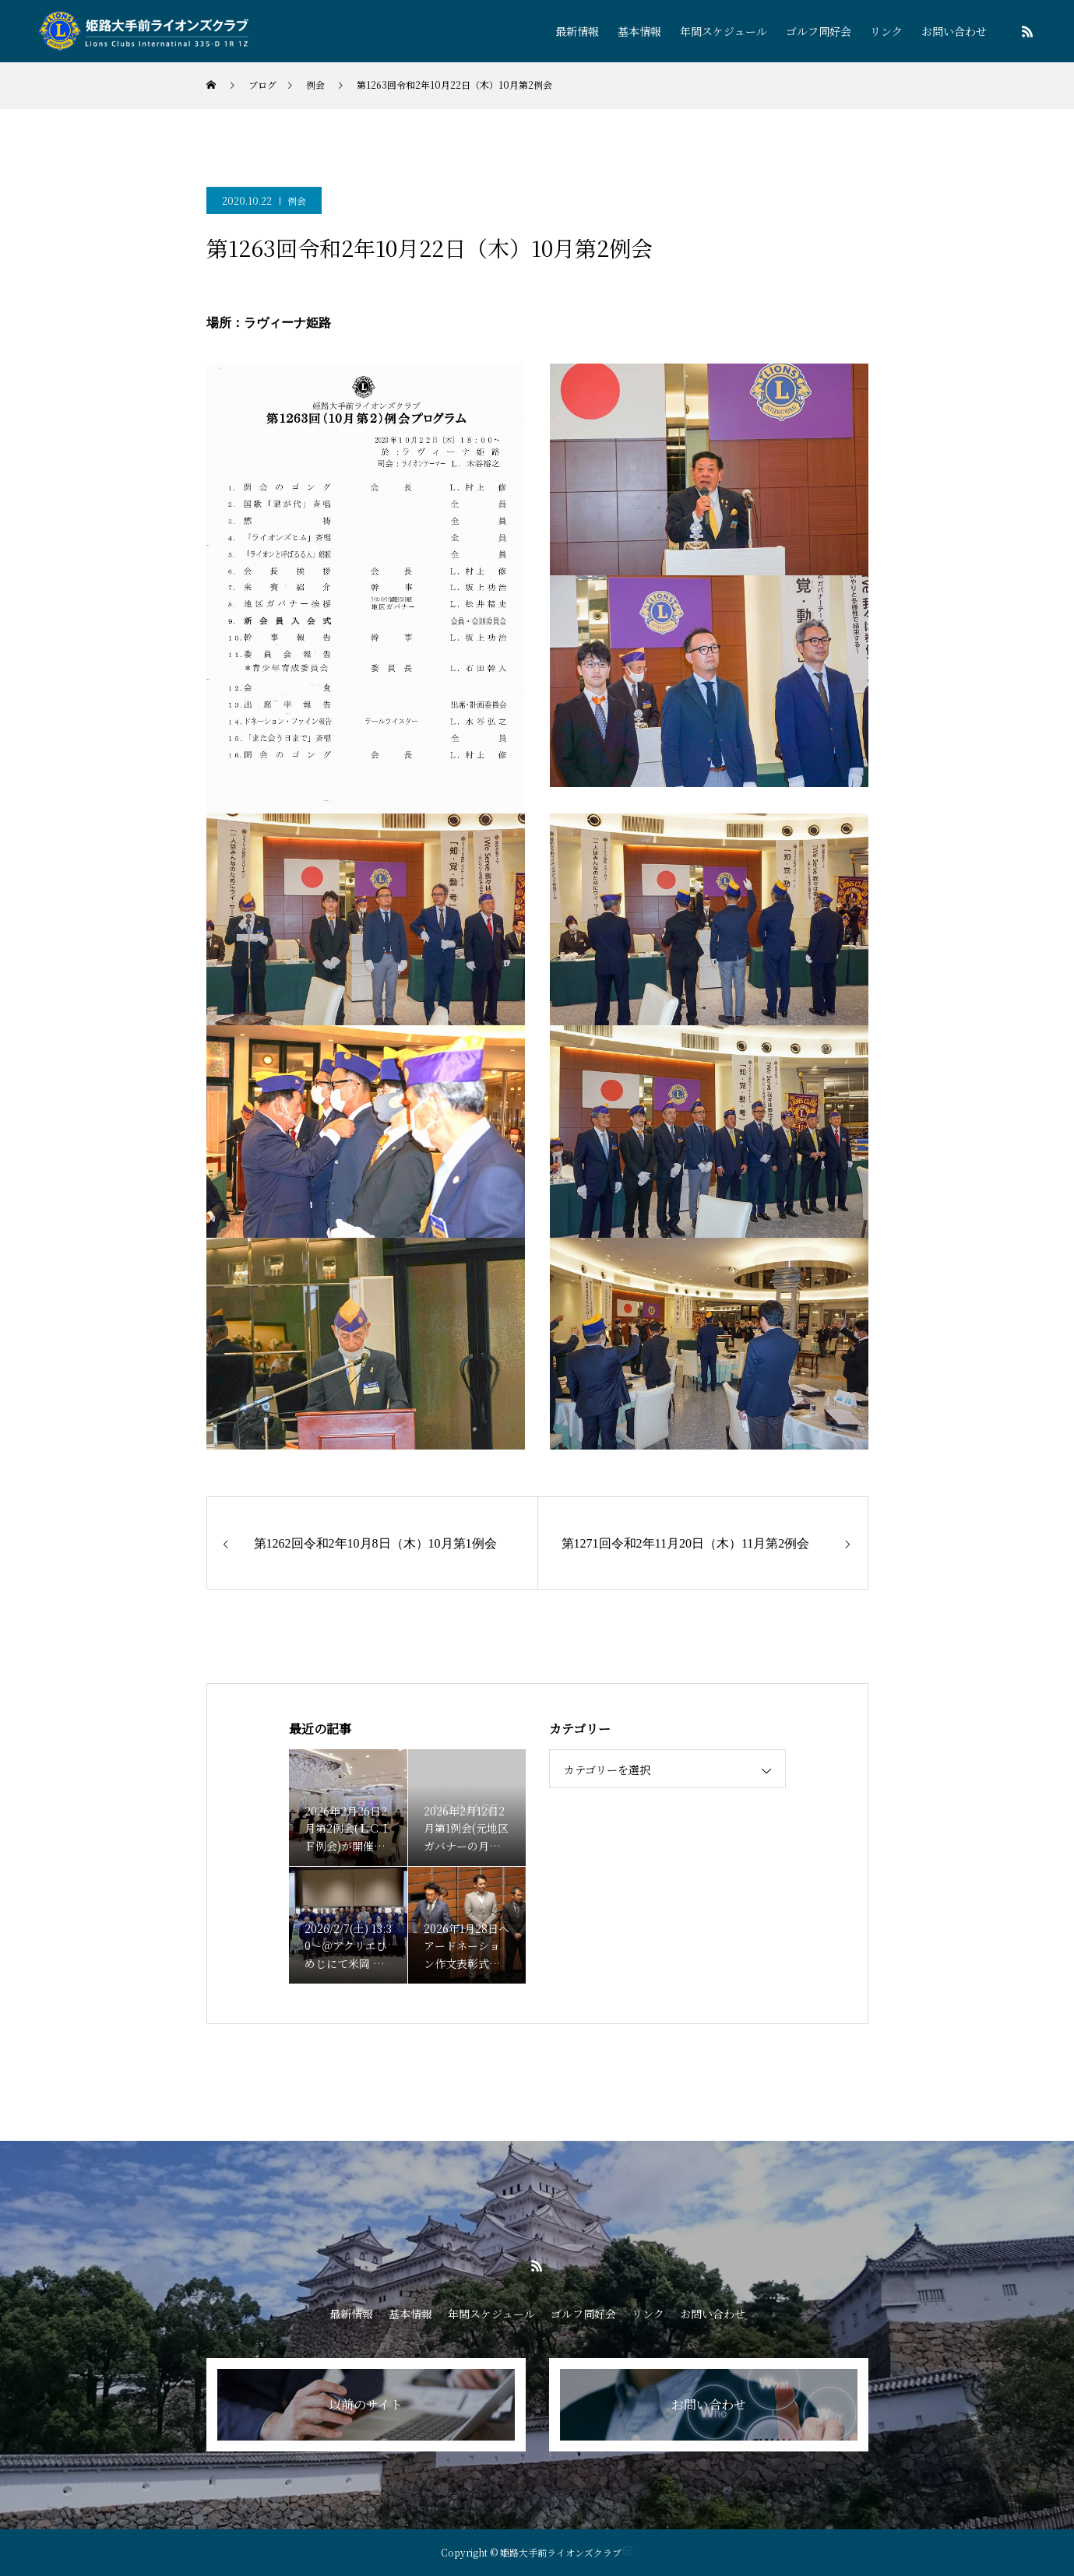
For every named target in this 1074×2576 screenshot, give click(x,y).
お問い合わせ (954, 31)
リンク (886, 31)
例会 (296, 200)
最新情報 (577, 31)
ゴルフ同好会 (818, 31)
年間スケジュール (723, 31)
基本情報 (639, 31)
